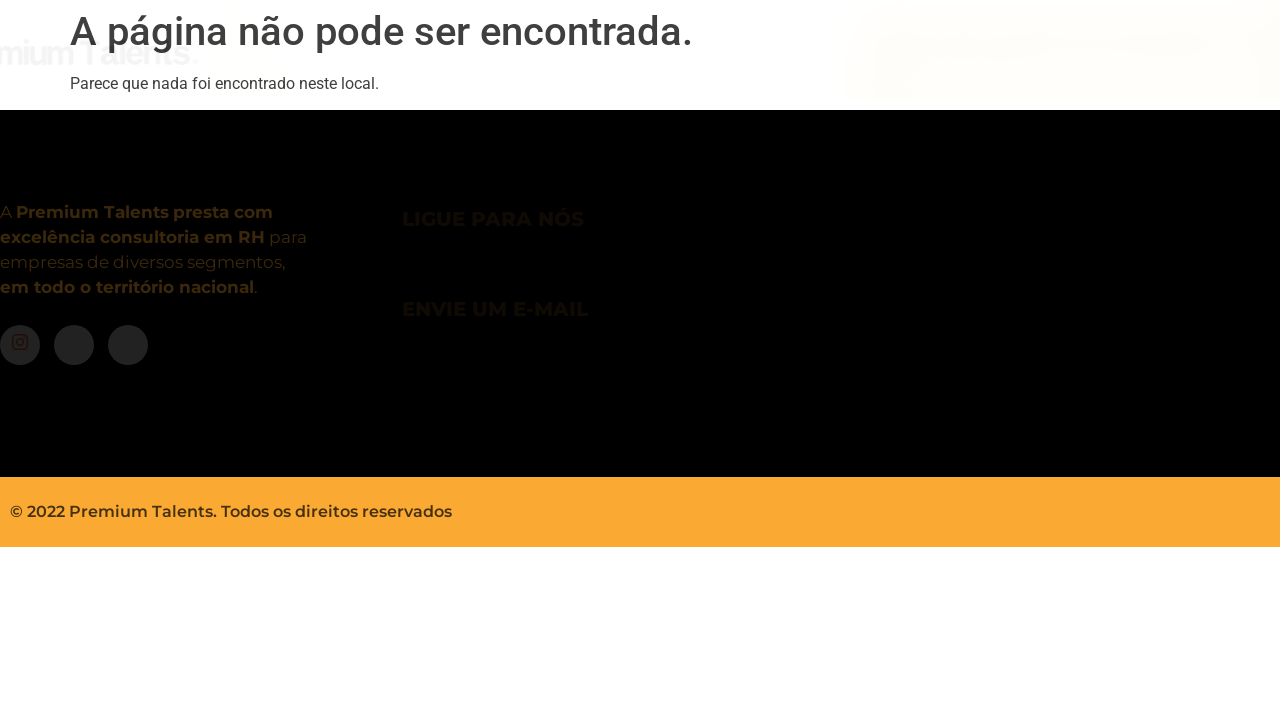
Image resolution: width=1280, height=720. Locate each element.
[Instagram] (20, 345)
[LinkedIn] (128, 345)
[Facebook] (74, 345)
